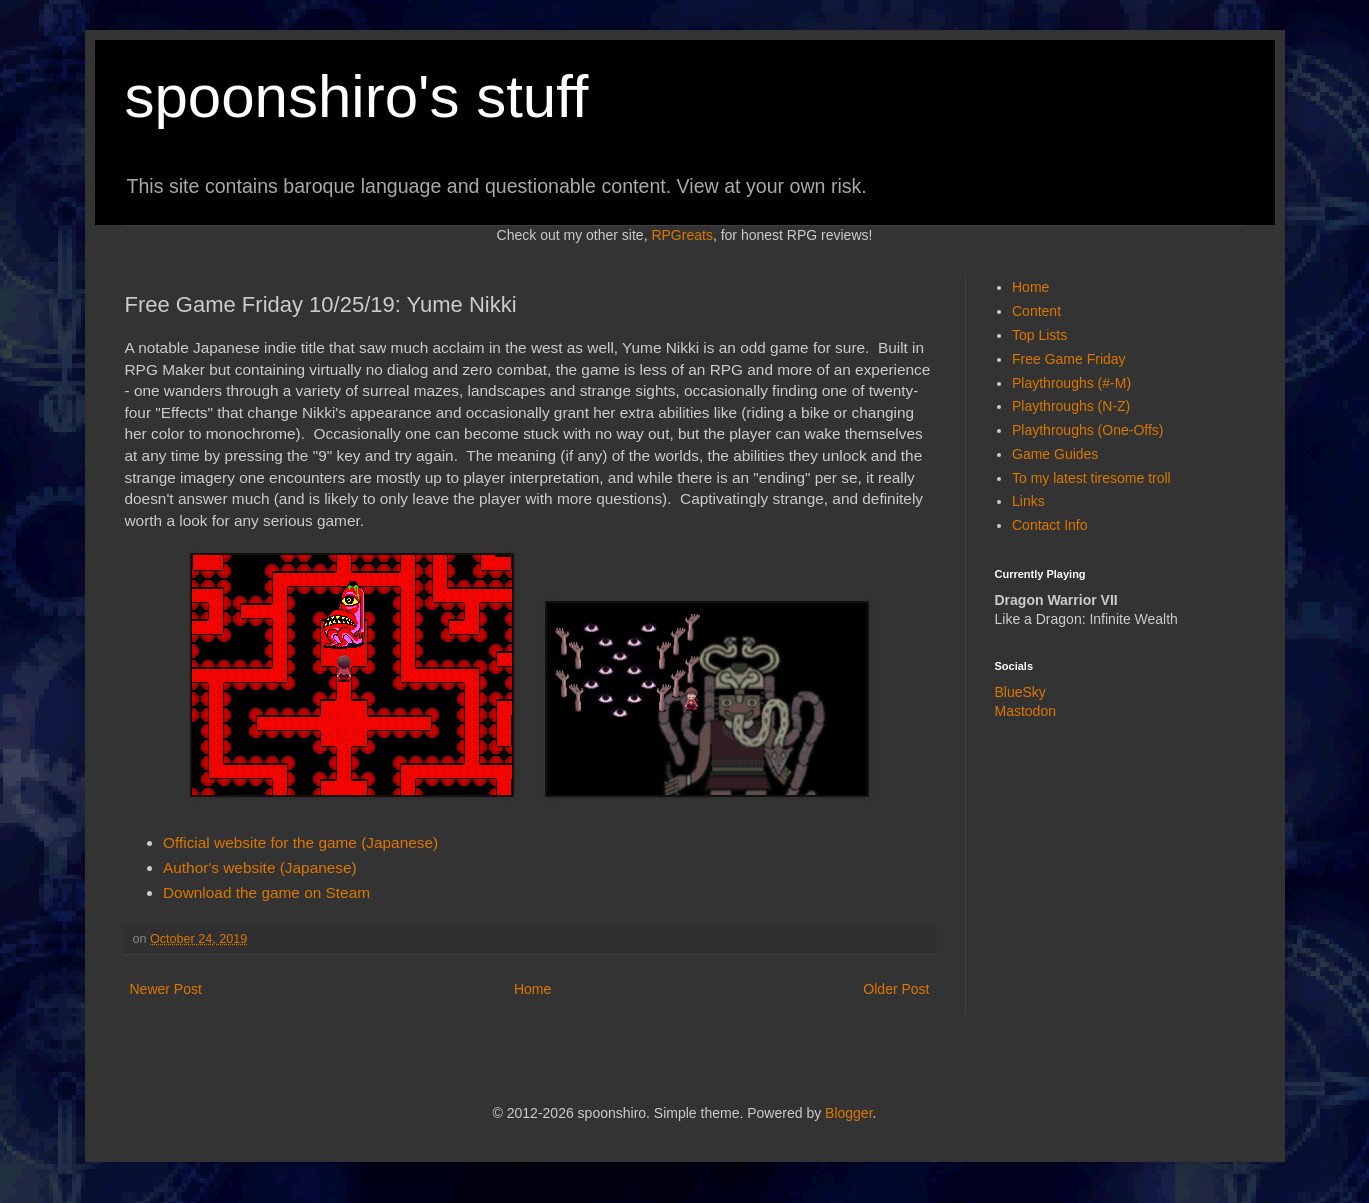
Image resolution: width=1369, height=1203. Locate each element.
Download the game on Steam (266, 892)
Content (1036, 311)
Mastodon (1025, 711)
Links (1028, 501)
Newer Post (166, 989)
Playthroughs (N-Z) (1071, 406)
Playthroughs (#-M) (1071, 383)
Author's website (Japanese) (260, 867)
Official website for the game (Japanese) (300, 842)
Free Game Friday (1069, 359)
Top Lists (1039, 335)
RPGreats (681, 235)
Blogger (848, 1113)
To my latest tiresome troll (1091, 478)
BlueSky (1020, 692)
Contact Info (1050, 525)
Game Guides (1055, 454)
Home (532, 989)
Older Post (896, 989)
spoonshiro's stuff (357, 96)
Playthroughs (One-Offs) (1087, 430)
